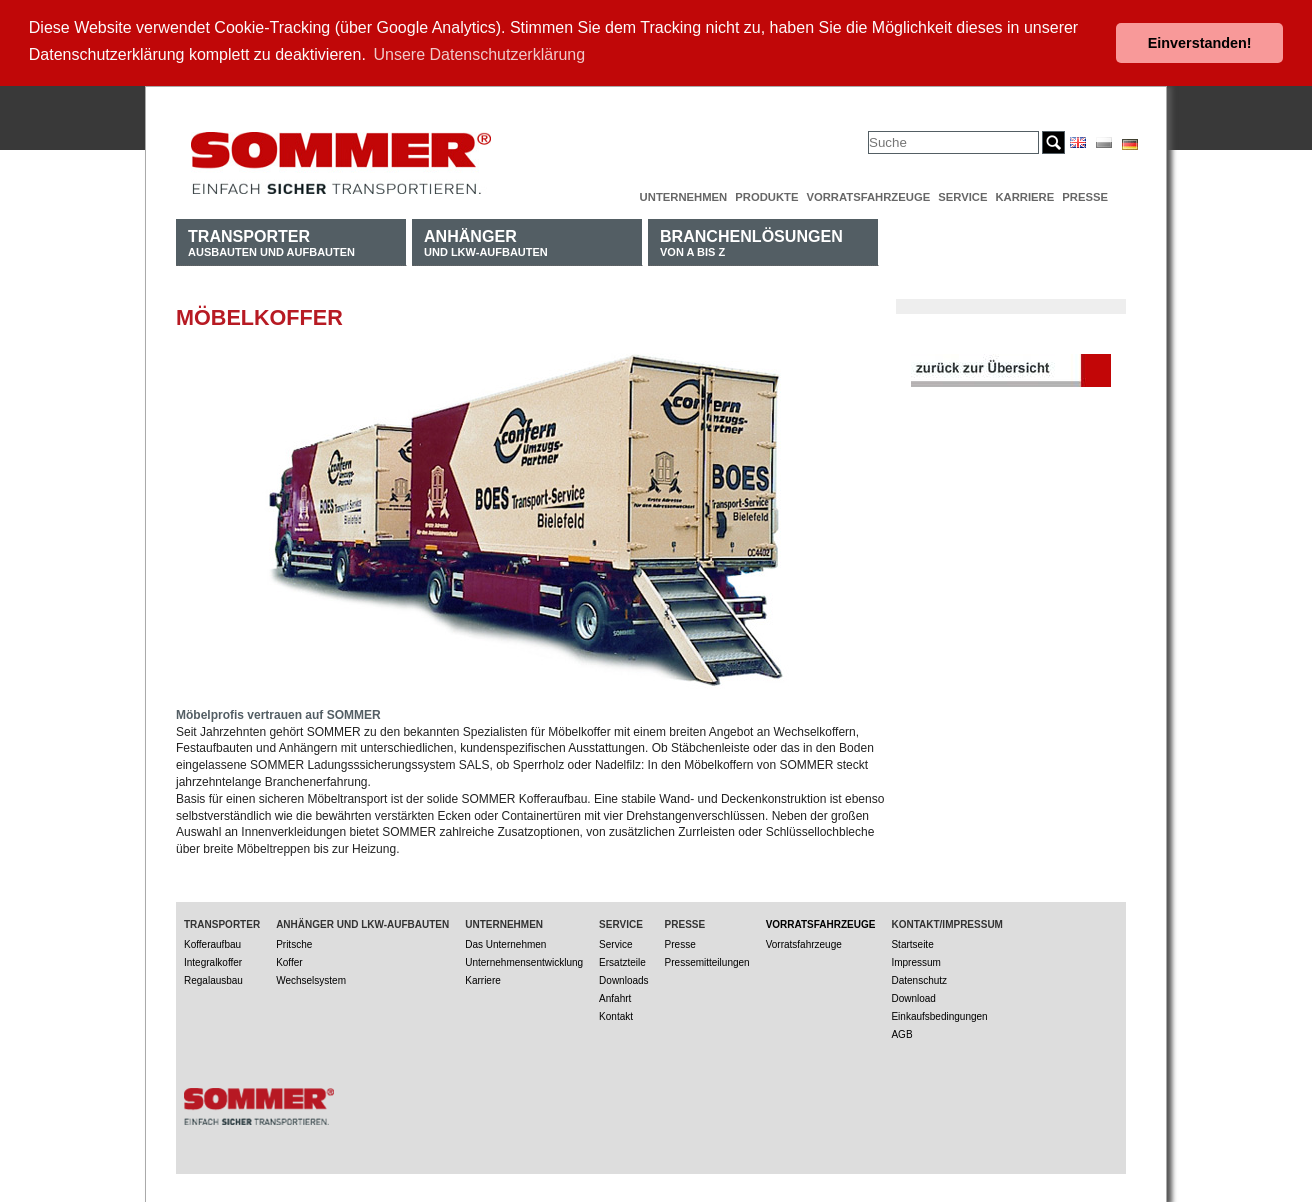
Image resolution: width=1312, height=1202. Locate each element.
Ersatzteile (622, 960)
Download (913, 996)
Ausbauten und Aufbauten (271, 240)
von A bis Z (751, 240)
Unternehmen (684, 195)
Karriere (1024, 195)
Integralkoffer (213, 960)
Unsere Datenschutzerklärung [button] (480, 54)
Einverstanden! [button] (1200, 43)
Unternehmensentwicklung (524, 960)
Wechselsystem (311, 978)
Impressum (915, 960)
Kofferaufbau (212, 942)
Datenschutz (919, 978)
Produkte (766, 195)
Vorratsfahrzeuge (868, 195)
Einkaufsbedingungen (939, 1014)
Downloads (623, 978)
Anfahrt (615, 996)
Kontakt (616, 1014)
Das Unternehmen (505, 942)
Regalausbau (213, 978)
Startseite (912, 942)
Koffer (289, 960)
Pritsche (294, 942)
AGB (901, 1032)
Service (962, 195)
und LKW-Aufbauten (486, 240)
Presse (1085, 195)
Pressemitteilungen (707, 960)
